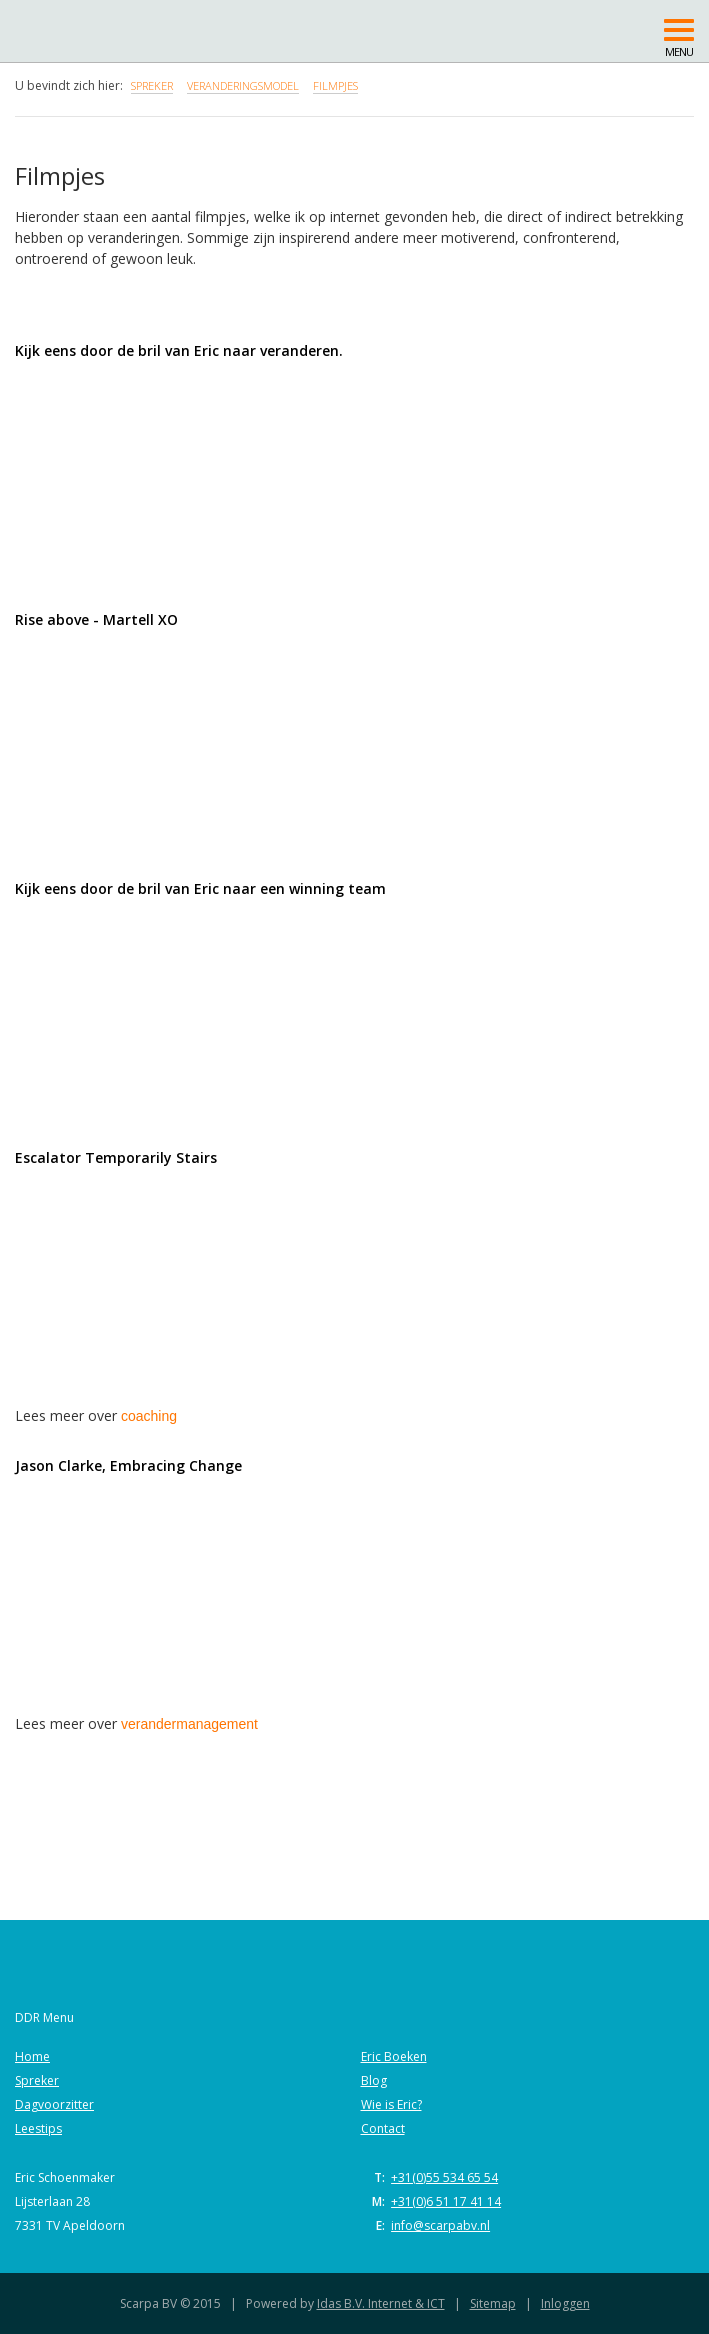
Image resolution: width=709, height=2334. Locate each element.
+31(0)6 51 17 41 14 (446, 2201)
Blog (374, 2080)
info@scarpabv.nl (440, 2225)
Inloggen (565, 2303)
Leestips (38, 2128)
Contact (383, 2128)
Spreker (37, 2080)
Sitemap (493, 2303)
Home (32, 2056)
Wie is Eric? (391, 2104)
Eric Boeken (394, 2056)
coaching (149, 1416)
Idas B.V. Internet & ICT (381, 2303)
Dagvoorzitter (54, 2104)
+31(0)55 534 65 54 (444, 2177)
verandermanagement (189, 1724)
